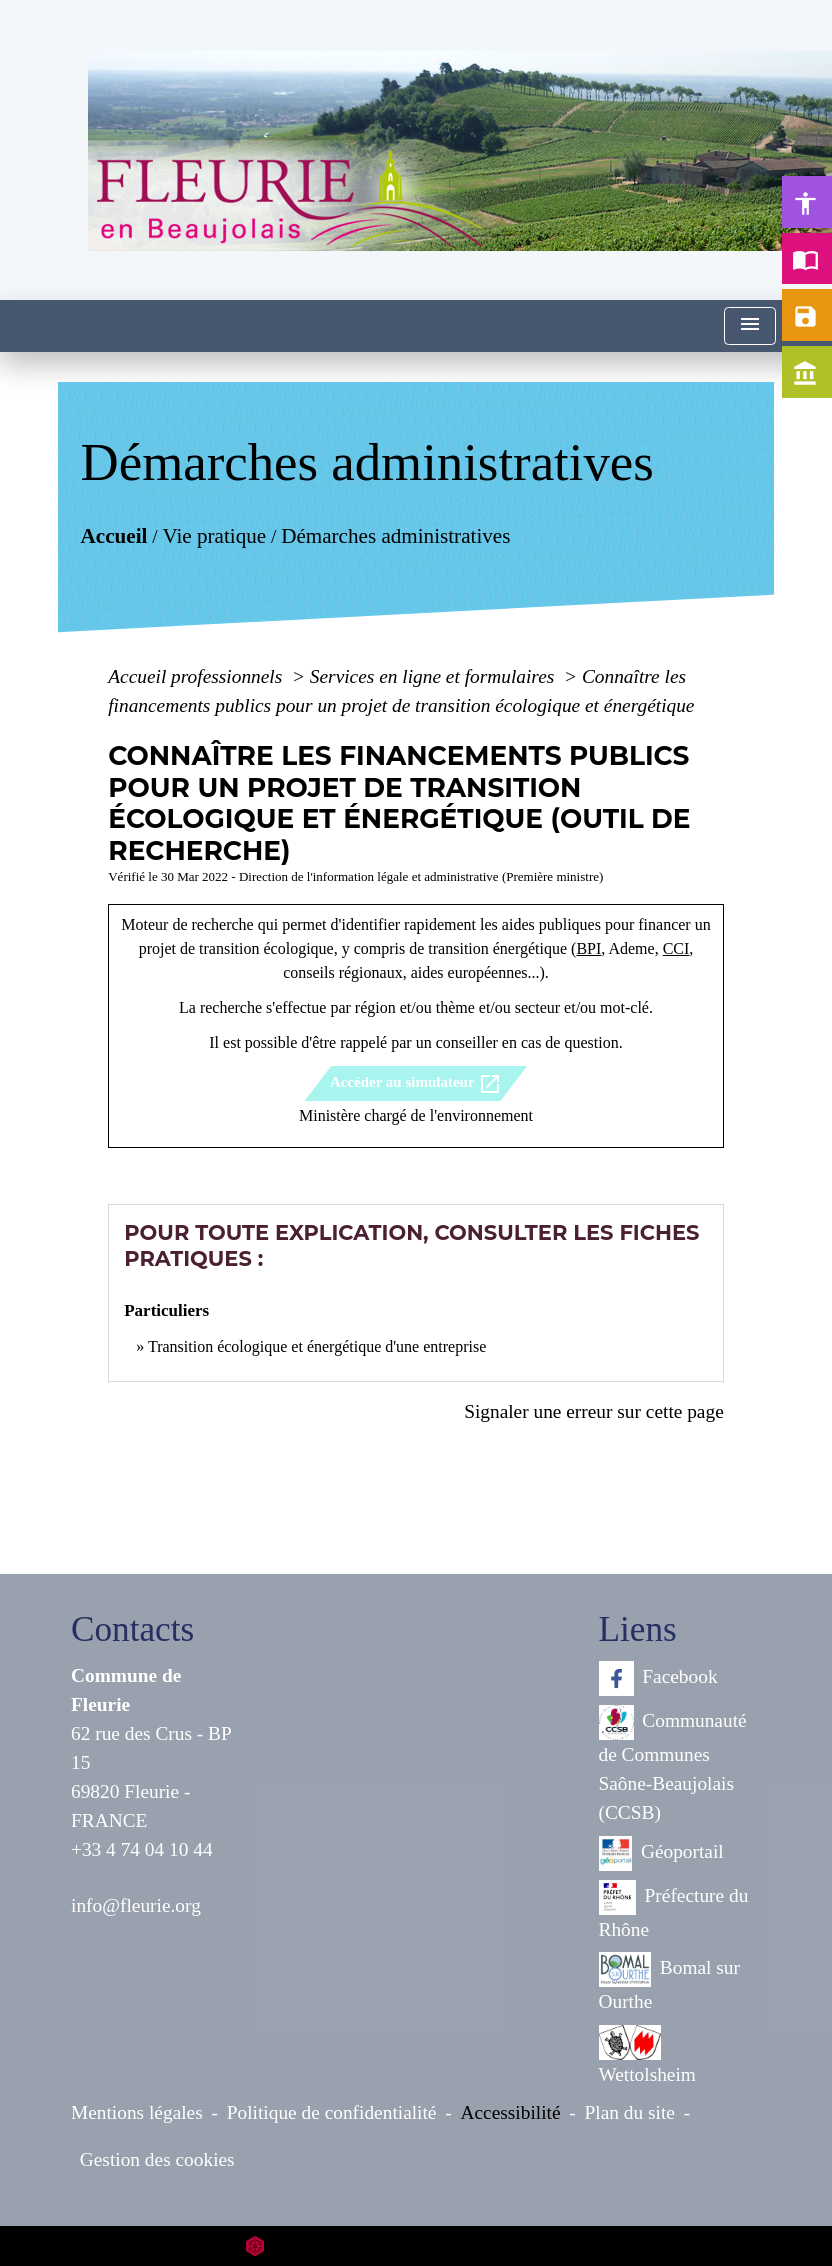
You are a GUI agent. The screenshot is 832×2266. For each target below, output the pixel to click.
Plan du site (630, 2112)
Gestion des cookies (157, 2159)
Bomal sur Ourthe (669, 1982)
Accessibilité (511, 2112)
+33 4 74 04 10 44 (142, 1849)
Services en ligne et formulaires (434, 676)
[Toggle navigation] (750, 326)
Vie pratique (215, 535)
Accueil (114, 535)
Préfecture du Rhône (674, 1910)
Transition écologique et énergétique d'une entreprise (317, 1346)
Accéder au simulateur (416, 1084)
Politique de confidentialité (332, 2112)
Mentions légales (137, 2112)
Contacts (132, 1629)
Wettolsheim (647, 2055)
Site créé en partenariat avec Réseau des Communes (416, 2245)
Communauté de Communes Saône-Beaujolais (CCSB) (673, 1764)
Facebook (658, 1678)
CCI (676, 948)
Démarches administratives (395, 535)
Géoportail (661, 1853)
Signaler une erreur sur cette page (594, 1411)
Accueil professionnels (197, 676)
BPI (588, 948)
